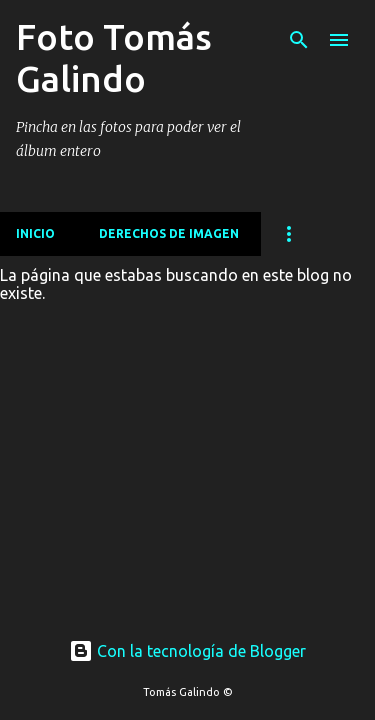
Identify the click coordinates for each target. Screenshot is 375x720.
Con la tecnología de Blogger (187, 651)
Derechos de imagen (169, 233)
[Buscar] (299, 40)
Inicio (35, 233)
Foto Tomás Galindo (114, 57)
